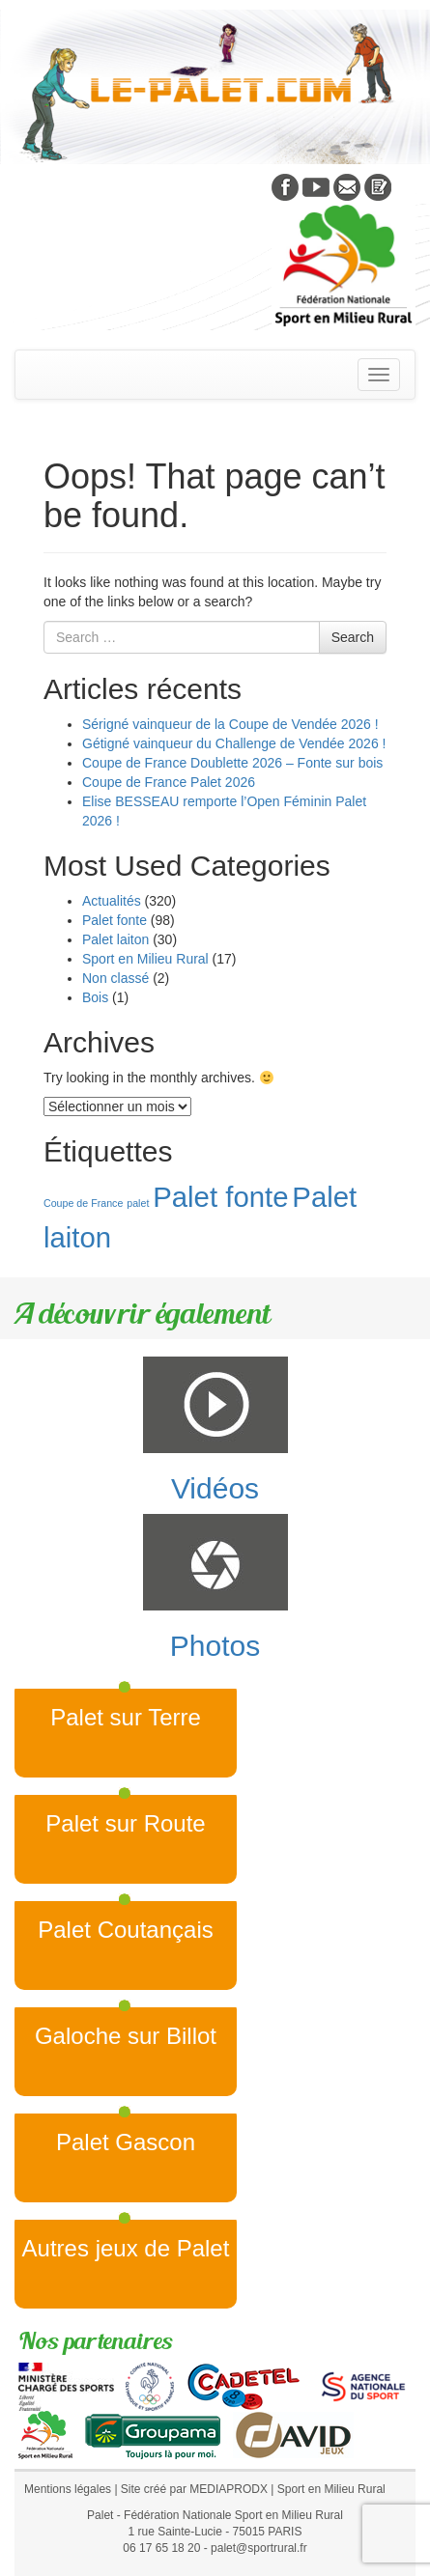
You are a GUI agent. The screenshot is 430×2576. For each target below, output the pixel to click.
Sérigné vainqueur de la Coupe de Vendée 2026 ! (230, 724)
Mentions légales (67, 2489)
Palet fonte (114, 920)
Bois (95, 997)
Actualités (111, 901)
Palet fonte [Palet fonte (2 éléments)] (220, 1197)
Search (352, 637)
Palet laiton (115, 939)
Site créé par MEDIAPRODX (194, 2489)
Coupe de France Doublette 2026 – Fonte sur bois (232, 762)
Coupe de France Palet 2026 (168, 782)
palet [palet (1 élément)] (138, 1203)
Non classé (115, 978)
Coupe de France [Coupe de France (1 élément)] (83, 1203)
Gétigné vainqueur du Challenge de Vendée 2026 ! (234, 743)
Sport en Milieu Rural (145, 958)
